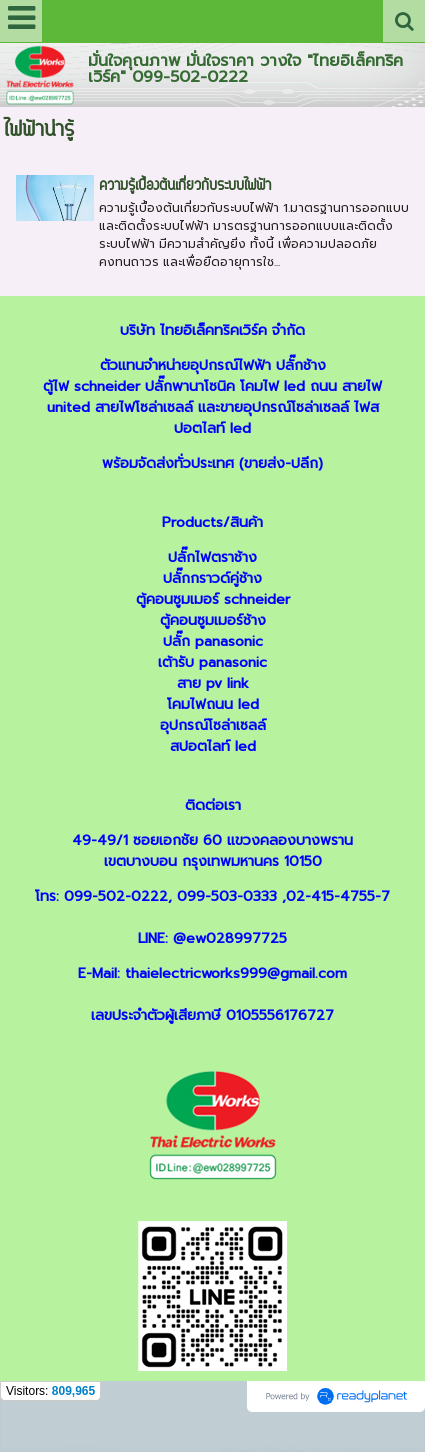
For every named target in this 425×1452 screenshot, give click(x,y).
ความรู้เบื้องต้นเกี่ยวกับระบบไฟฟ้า (185, 186)
